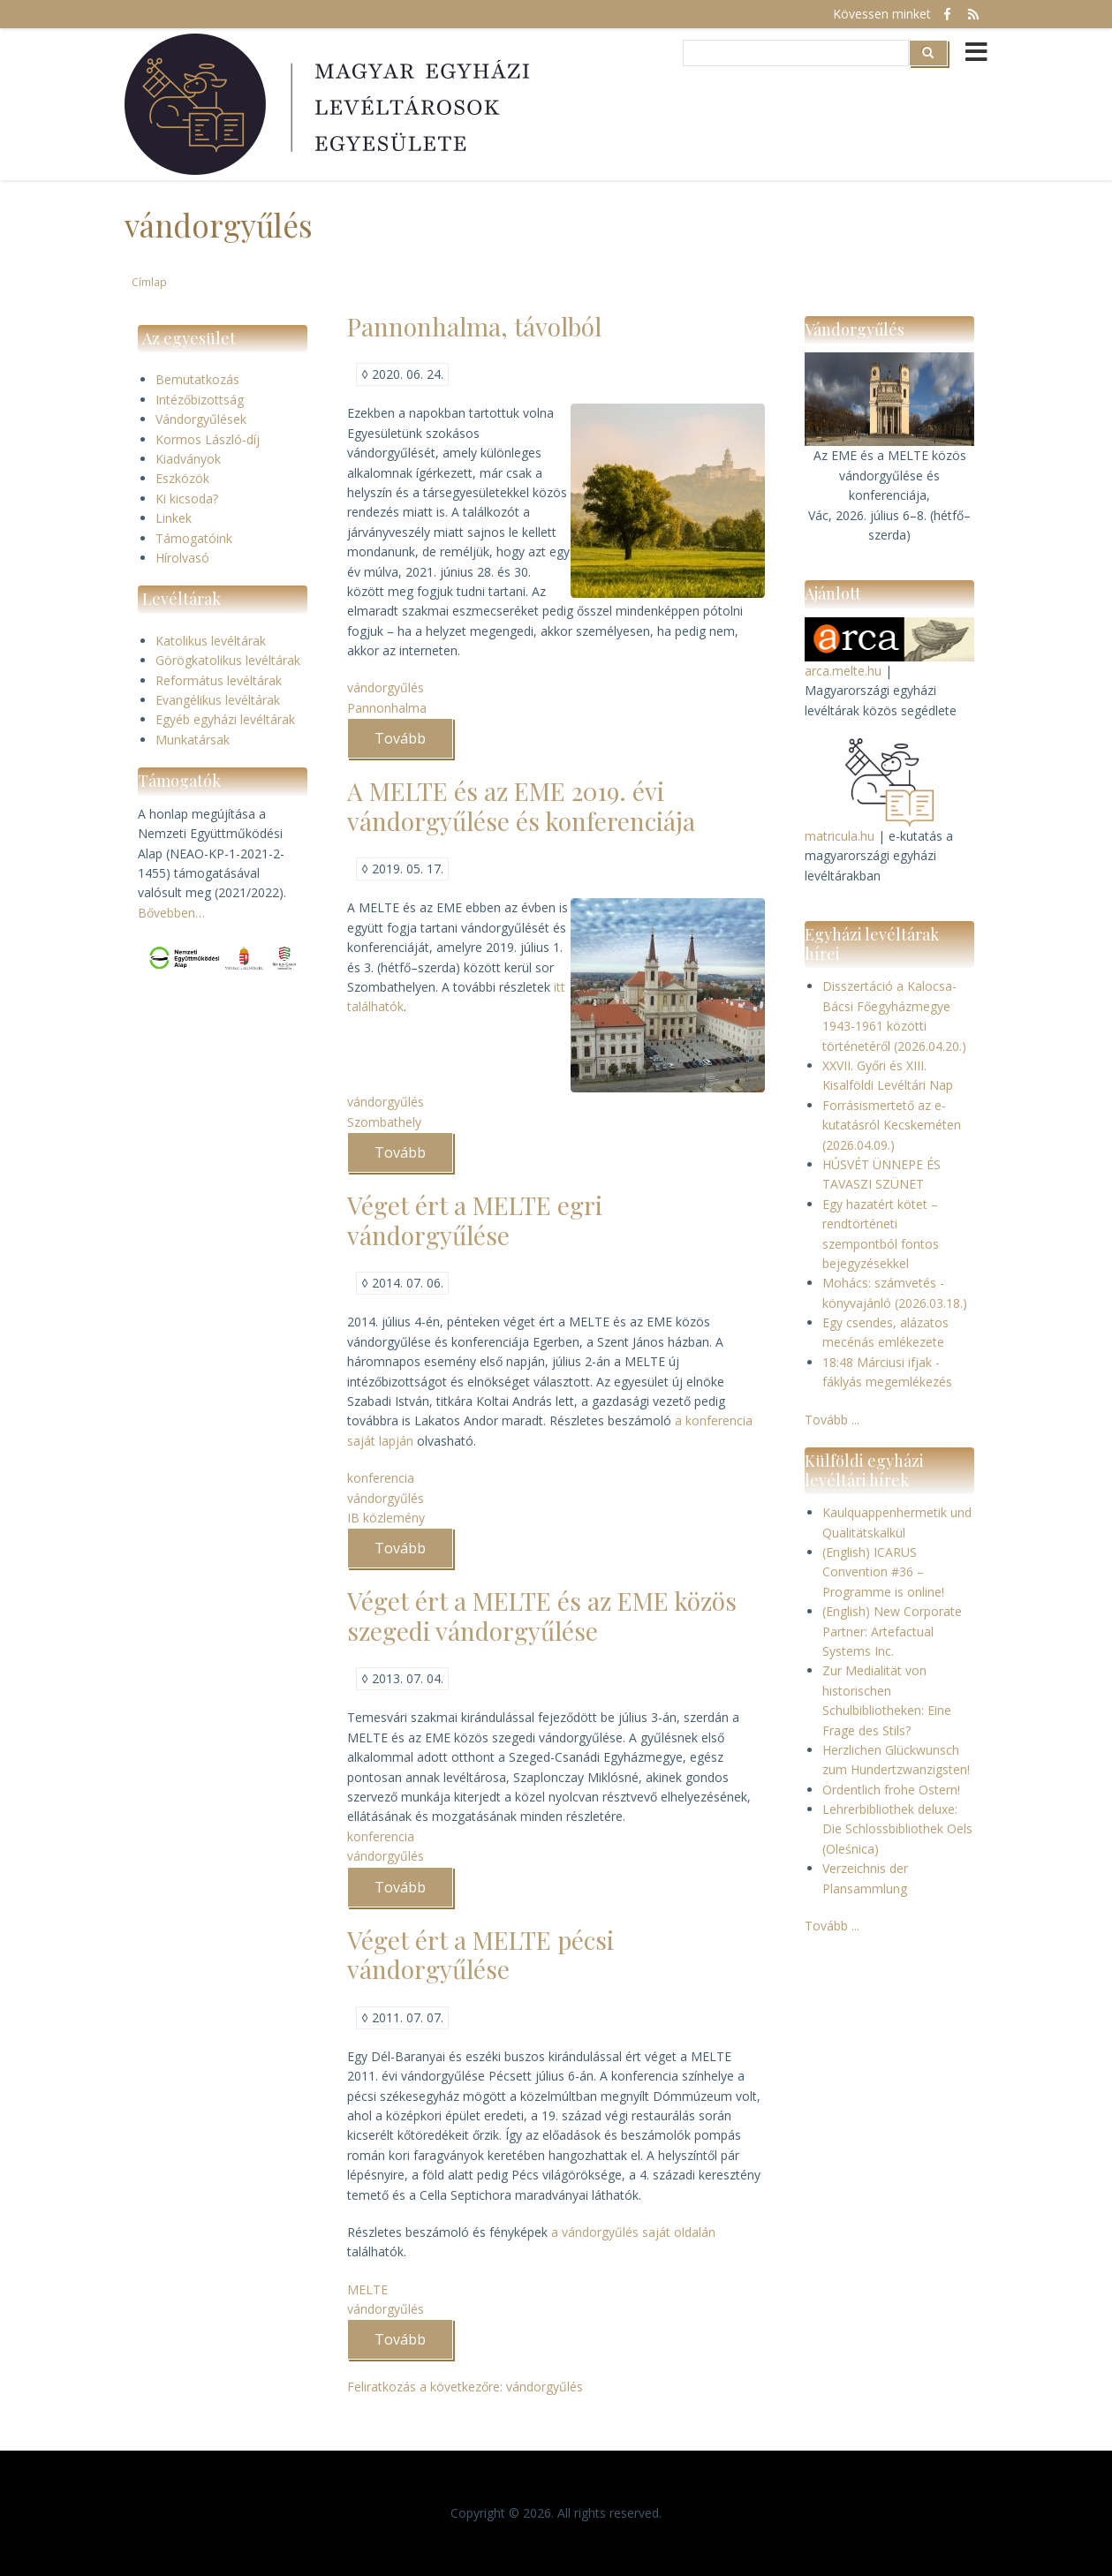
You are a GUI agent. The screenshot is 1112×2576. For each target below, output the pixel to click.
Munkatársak (192, 739)
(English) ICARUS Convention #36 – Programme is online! (883, 1572)
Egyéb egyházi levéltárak (225, 719)
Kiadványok (188, 458)
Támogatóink (193, 538)
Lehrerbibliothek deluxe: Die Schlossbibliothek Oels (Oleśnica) (897, 1829)
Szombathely (384, 1122)
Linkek (173, 518)
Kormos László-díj (207, 439)
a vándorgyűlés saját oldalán (633, 2232)
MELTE (367, 2289)
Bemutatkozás (197, 379)
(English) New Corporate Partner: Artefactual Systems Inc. (892, 1631)
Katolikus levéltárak (210, 640)
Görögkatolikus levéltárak (227, 660)
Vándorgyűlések (200, 419)
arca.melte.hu (843, 670)
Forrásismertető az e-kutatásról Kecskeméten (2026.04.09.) (891, 1125)
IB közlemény (386, 1517)
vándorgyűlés (385, 687)
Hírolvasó (182, 557)
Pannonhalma (387, 707)
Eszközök (182, 478)
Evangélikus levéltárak (217, 699)
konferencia (380, 1477)
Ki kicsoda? (186, 498)
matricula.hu (839, 835)
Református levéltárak (218, 680)
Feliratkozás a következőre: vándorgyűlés (465, 2386)
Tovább (413, 744)
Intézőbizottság (199, 399)
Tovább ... (832, 1419)
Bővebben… (171, 912)
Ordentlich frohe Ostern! (891, 1789)
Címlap (149, 282)
